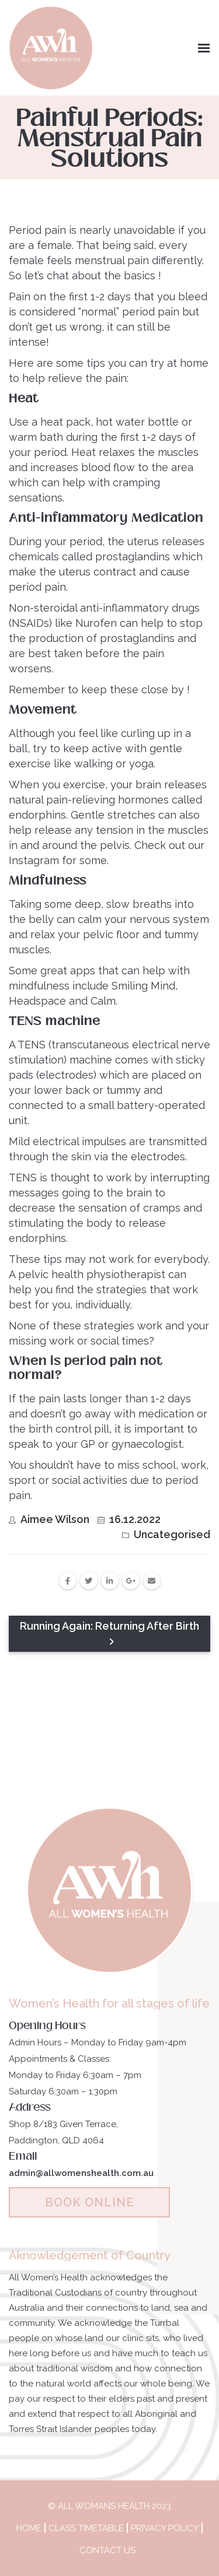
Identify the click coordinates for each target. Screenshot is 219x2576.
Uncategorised (172, 1534)
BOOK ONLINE (89, 2202)
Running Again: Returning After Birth (109, 1633)
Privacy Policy (165, 2528)
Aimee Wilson (54, 1519)
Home (28, 2528)
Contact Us (107, 2550)
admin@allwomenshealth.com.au (81, 2173)
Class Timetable (86, 2528)
